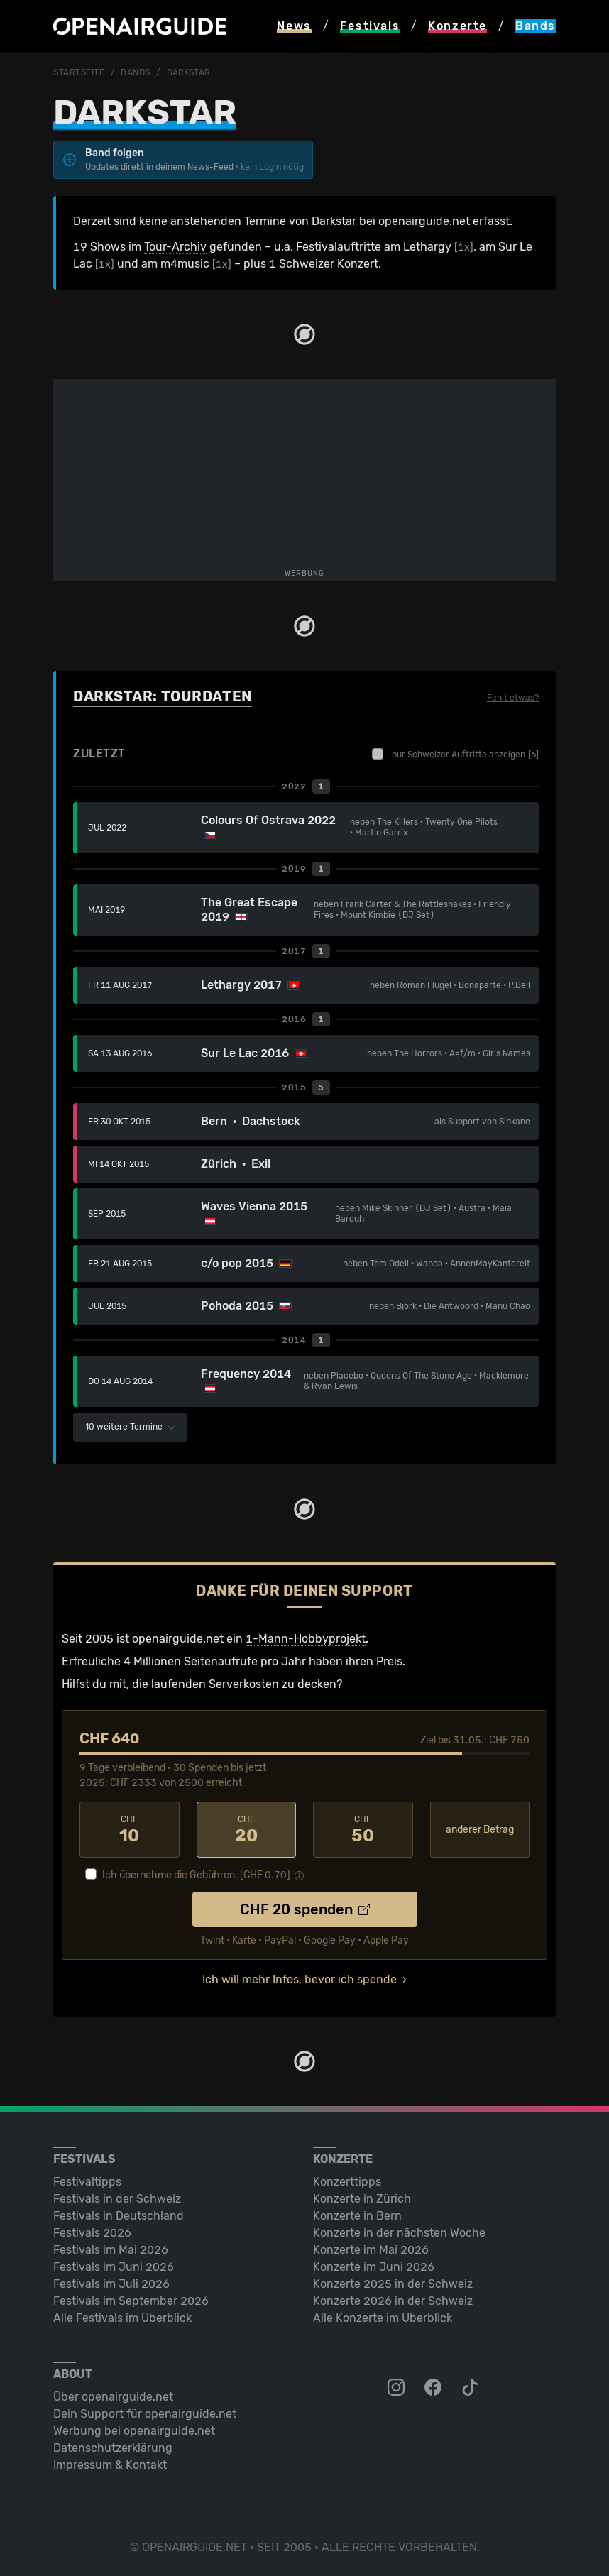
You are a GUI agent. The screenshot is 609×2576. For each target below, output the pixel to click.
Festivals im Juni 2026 (113, 2267)
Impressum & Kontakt (110, 2465)
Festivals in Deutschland (118, 2216)
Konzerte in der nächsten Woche (399, 2233)
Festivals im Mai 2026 (110, 2250)
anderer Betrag (480, 1830)
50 (363, 1830)
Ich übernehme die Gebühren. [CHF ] (196, 1875)
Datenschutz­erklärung (112, 2448)
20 (246, 1830)
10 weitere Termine (130, 1427)
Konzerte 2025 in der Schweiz (393, 2284)
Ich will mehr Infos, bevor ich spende (299, 1979)
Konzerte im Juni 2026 (373, 2267)
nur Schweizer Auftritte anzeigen (455, 754)
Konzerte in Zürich (362, 2198)
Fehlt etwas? (513, 698)
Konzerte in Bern (357, 2216)
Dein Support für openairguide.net (144, 2414)
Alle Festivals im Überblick (122, 2318)
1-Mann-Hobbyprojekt (306, 1638)
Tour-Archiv (175, 246)
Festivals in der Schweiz (117, 2198)
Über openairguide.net (113, 2397)
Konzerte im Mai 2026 (371, 2250)
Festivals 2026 (92, 2233)
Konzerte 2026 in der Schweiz (393, 2301)
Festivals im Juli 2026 (111, 2284)
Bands (135, 72)
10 (129, 1830)
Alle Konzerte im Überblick (382, 2318)
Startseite (79, 72)
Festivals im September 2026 (131, 2301)
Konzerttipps (347, 2181)
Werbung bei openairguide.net (134, 2431)
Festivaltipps (87, 2181)
